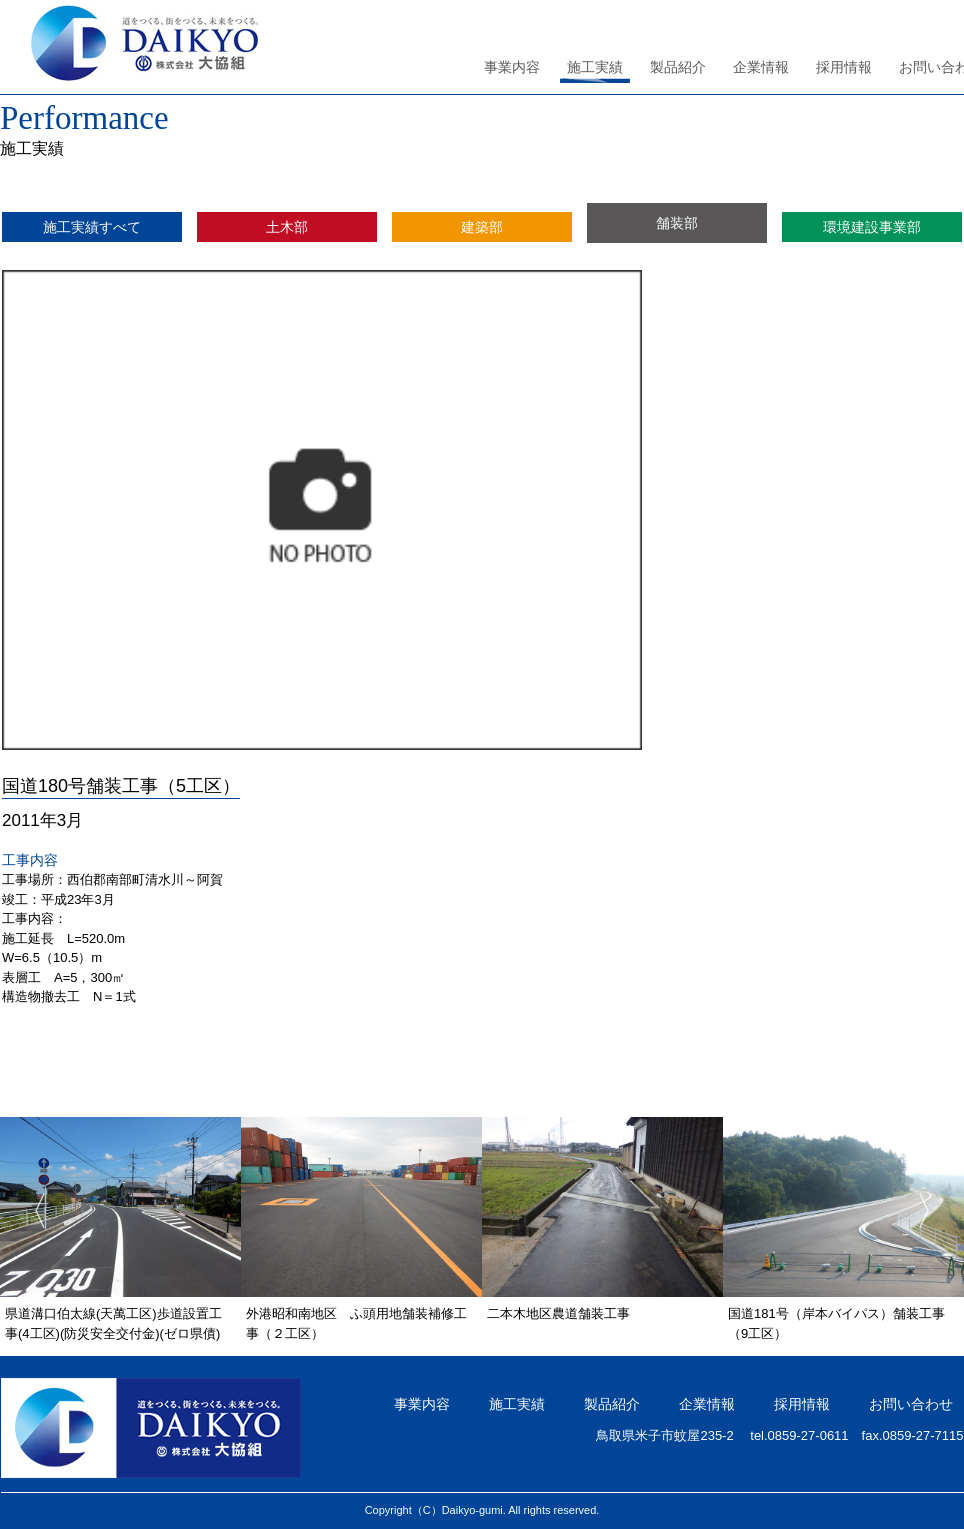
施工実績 (595, 67)
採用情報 (844, 67)
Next (934, 1212)
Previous (30, 1212)
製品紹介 (678, 67)
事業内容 (512, 67)
